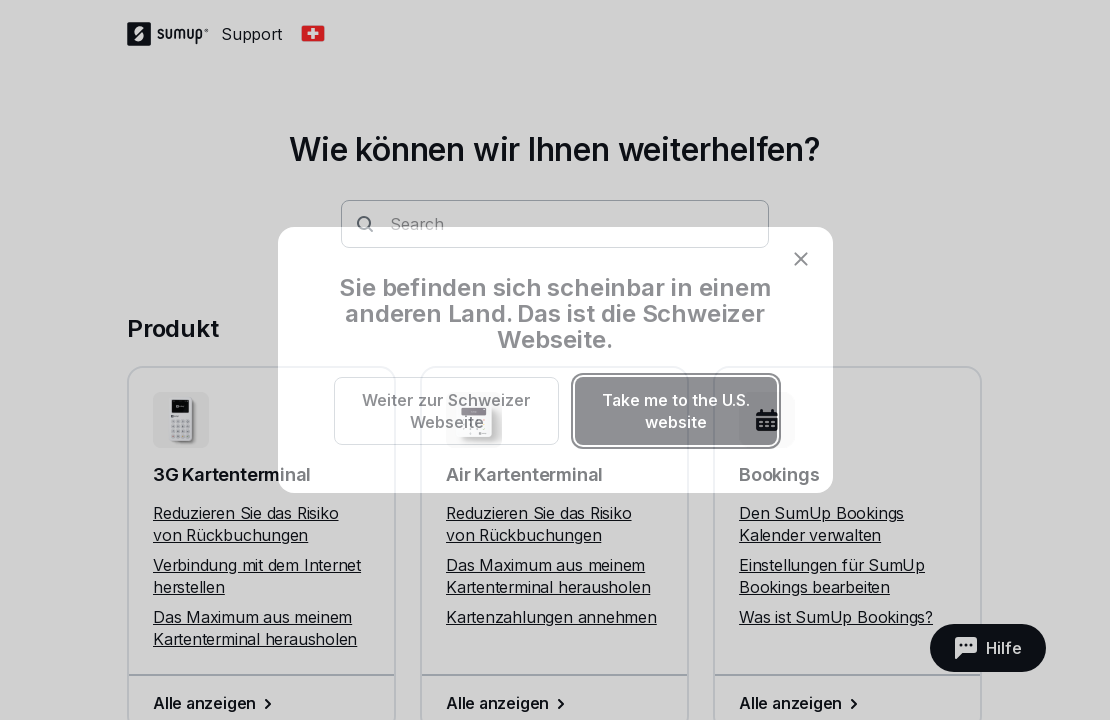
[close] (801, 259)
